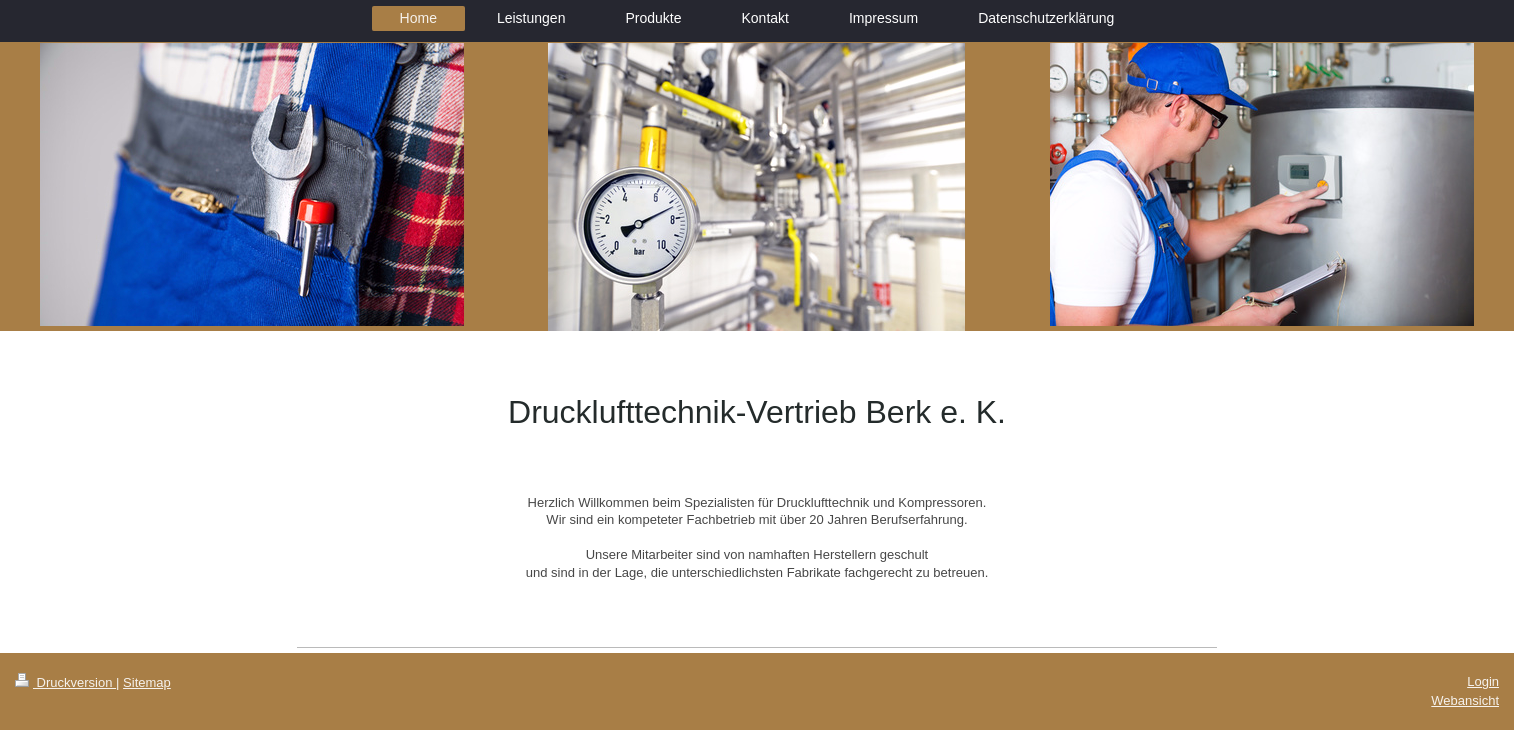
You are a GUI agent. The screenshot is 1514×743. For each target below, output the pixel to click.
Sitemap (147, 682)
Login (1483, 681)
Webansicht (1465, 700)
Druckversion (65, 682)
